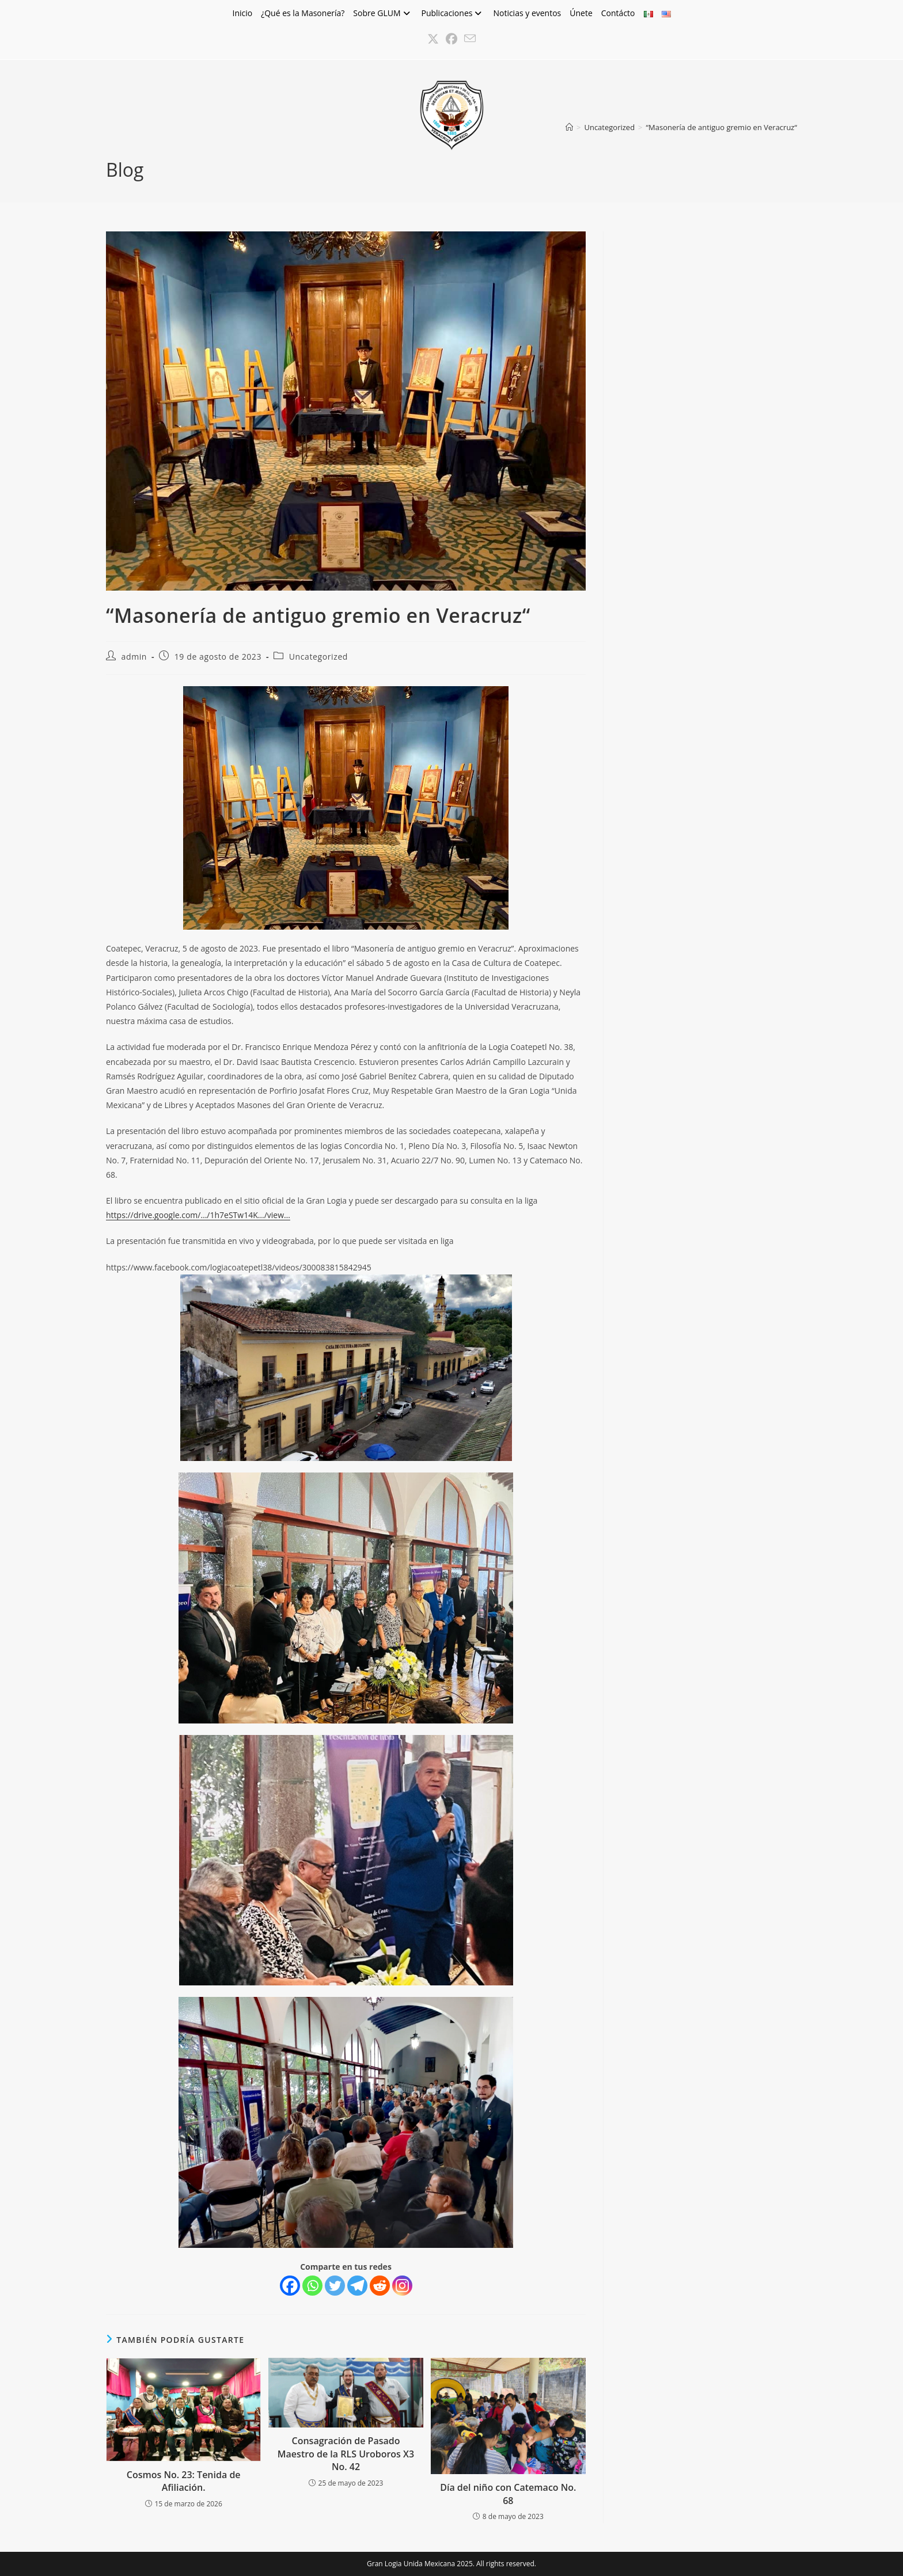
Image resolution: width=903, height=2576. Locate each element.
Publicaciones (453, 12)
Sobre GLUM (382, 12)
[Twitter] (335, 2286)
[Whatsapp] (312, 2286)
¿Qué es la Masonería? (302, 12)
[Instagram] (402, 2286)
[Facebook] (290, 2286)
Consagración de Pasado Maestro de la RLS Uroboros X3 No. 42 (346, 2453)
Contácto (618, 12)
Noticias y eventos (527, 12)
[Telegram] (357, 2286)
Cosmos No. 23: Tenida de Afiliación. (184, 2481)
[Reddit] (380, 2286)
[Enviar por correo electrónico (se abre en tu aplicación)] (470, 39)
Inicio (242, 12)
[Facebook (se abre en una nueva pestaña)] (451, 39)
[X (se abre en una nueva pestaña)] (433, 39)
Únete (581, 12)
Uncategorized (318, 656)
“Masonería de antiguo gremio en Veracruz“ (721, 127)
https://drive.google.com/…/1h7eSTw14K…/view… (198, 1214)
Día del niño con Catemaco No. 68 (508, 2493)
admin (134, 656)
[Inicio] (569, 127)
